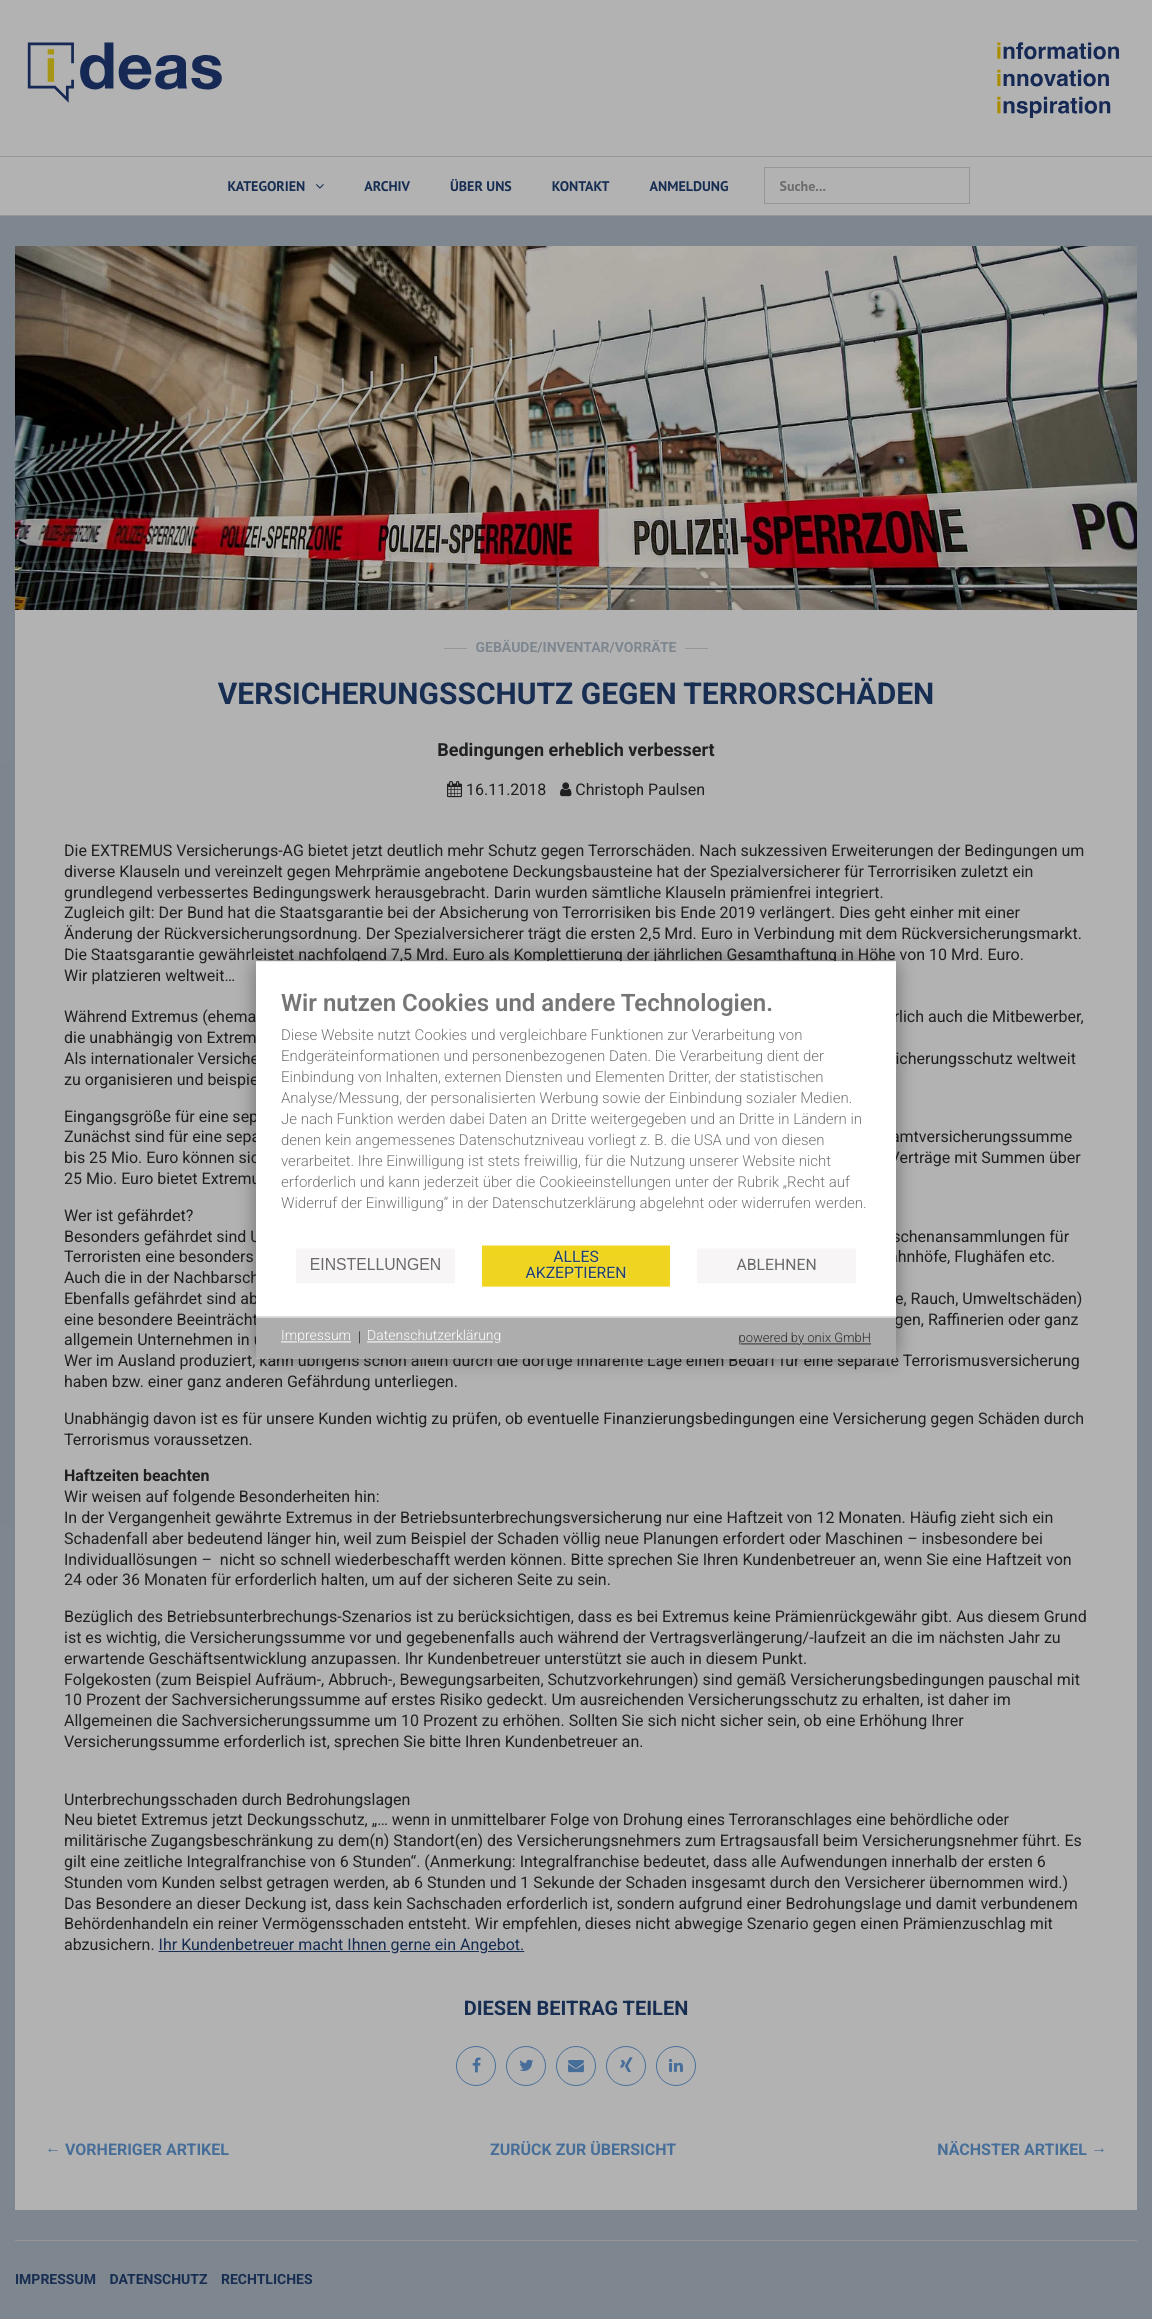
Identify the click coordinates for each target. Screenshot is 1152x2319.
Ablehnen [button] (777, 1265)
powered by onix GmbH (804, 1338)
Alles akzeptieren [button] (575, 1265)
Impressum (316, 1337)
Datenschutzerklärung (434, 1337)
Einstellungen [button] (375, 1265)
